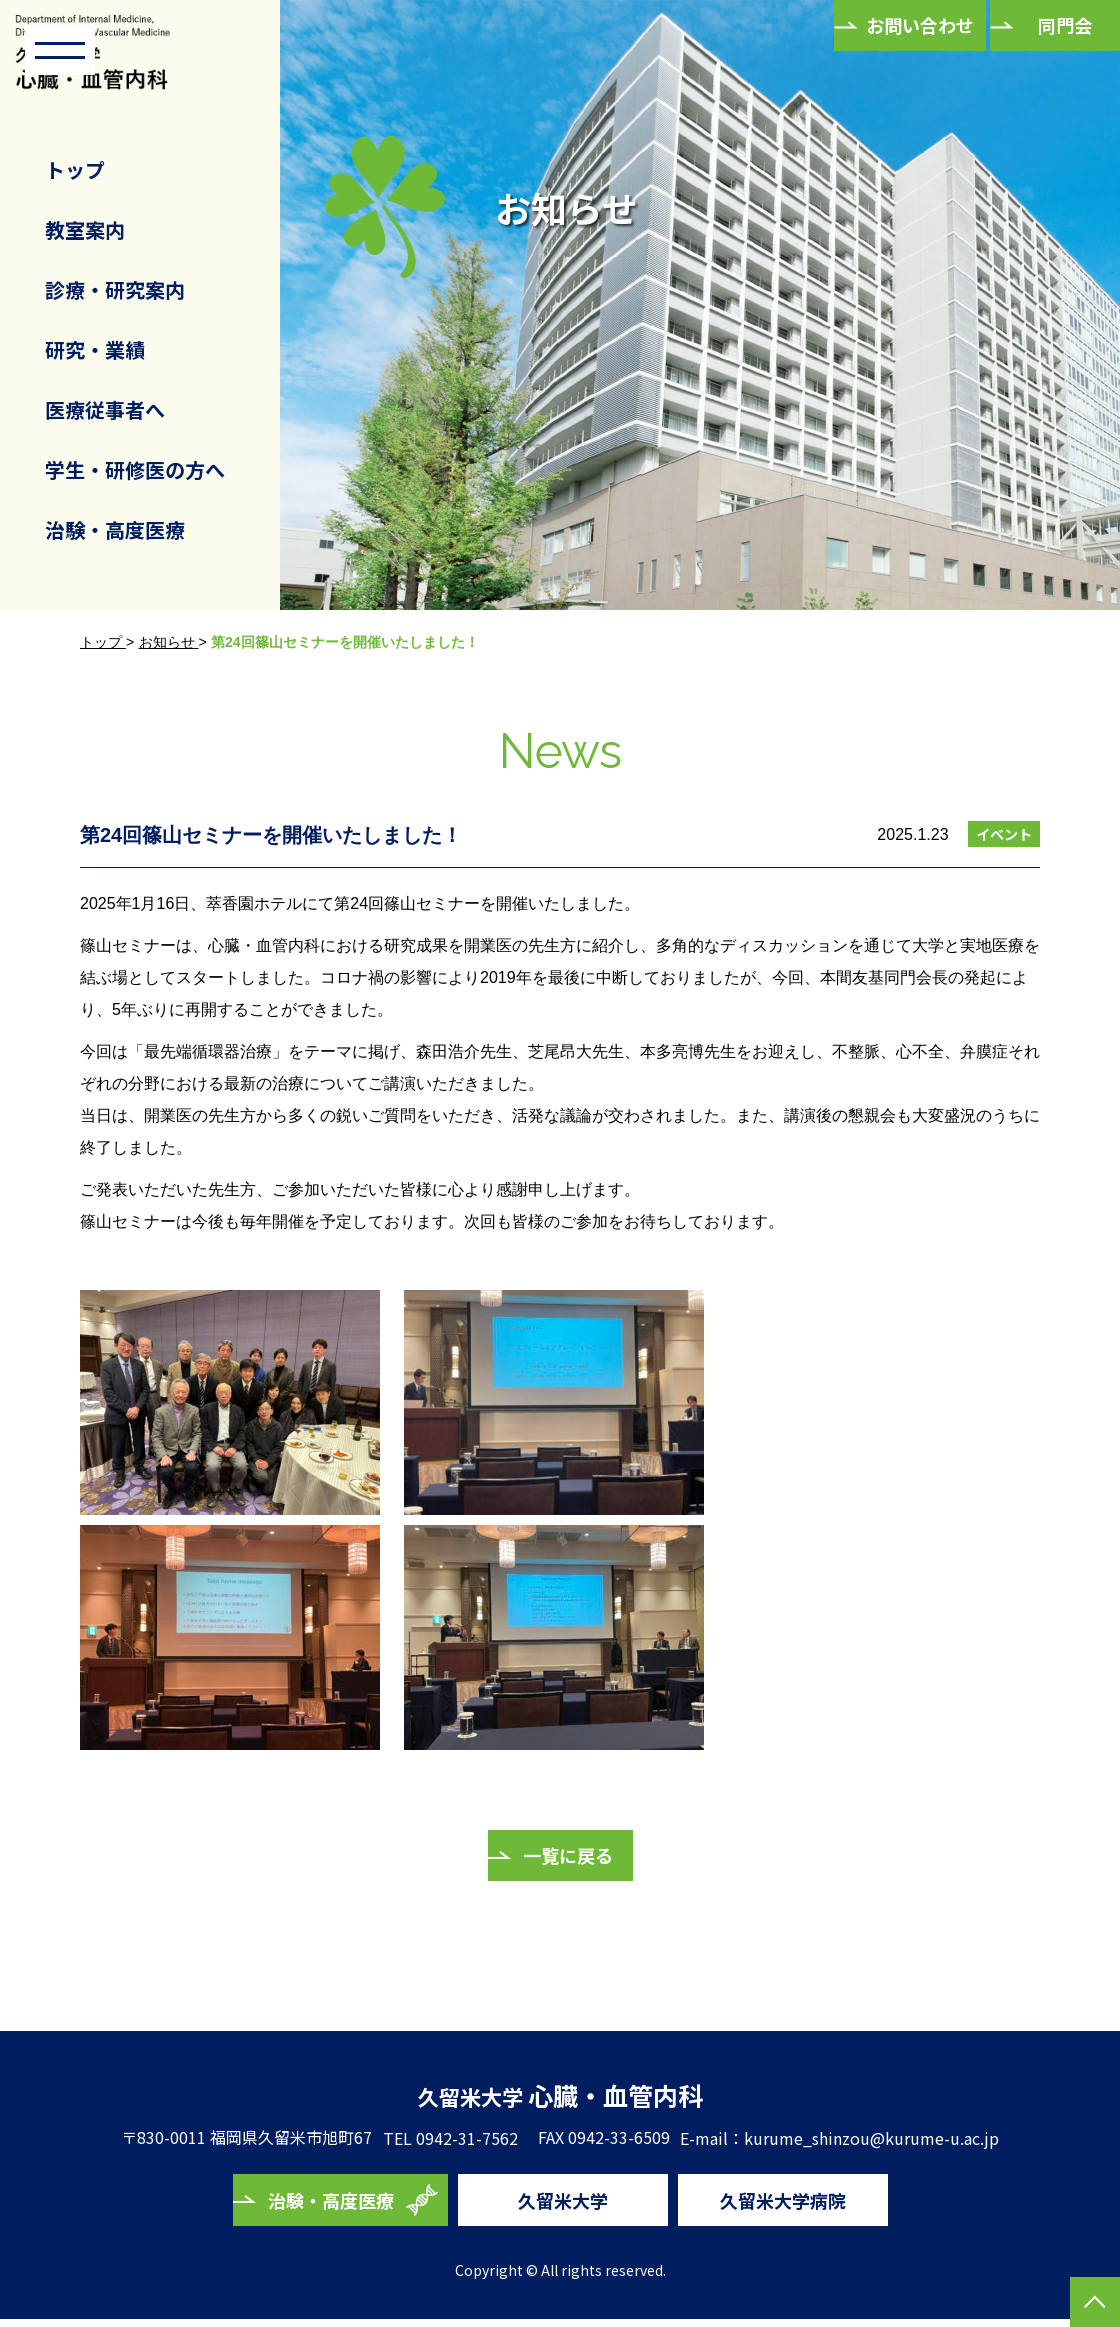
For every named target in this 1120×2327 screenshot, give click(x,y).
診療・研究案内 (115, 289)
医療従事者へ (105, 409)
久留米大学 (563, 2207)
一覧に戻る (568, 1855)
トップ (75, 169)
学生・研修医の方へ (135, 469)
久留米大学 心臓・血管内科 (115, 63)
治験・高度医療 (115, 529)
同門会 (1065, 25)
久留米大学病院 (783, 2207)
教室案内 (85, 229)
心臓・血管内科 (560, 2099)
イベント (1004, 834)
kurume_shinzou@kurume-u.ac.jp (881, 2146)
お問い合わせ (920, 25)
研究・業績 (95, 349)
